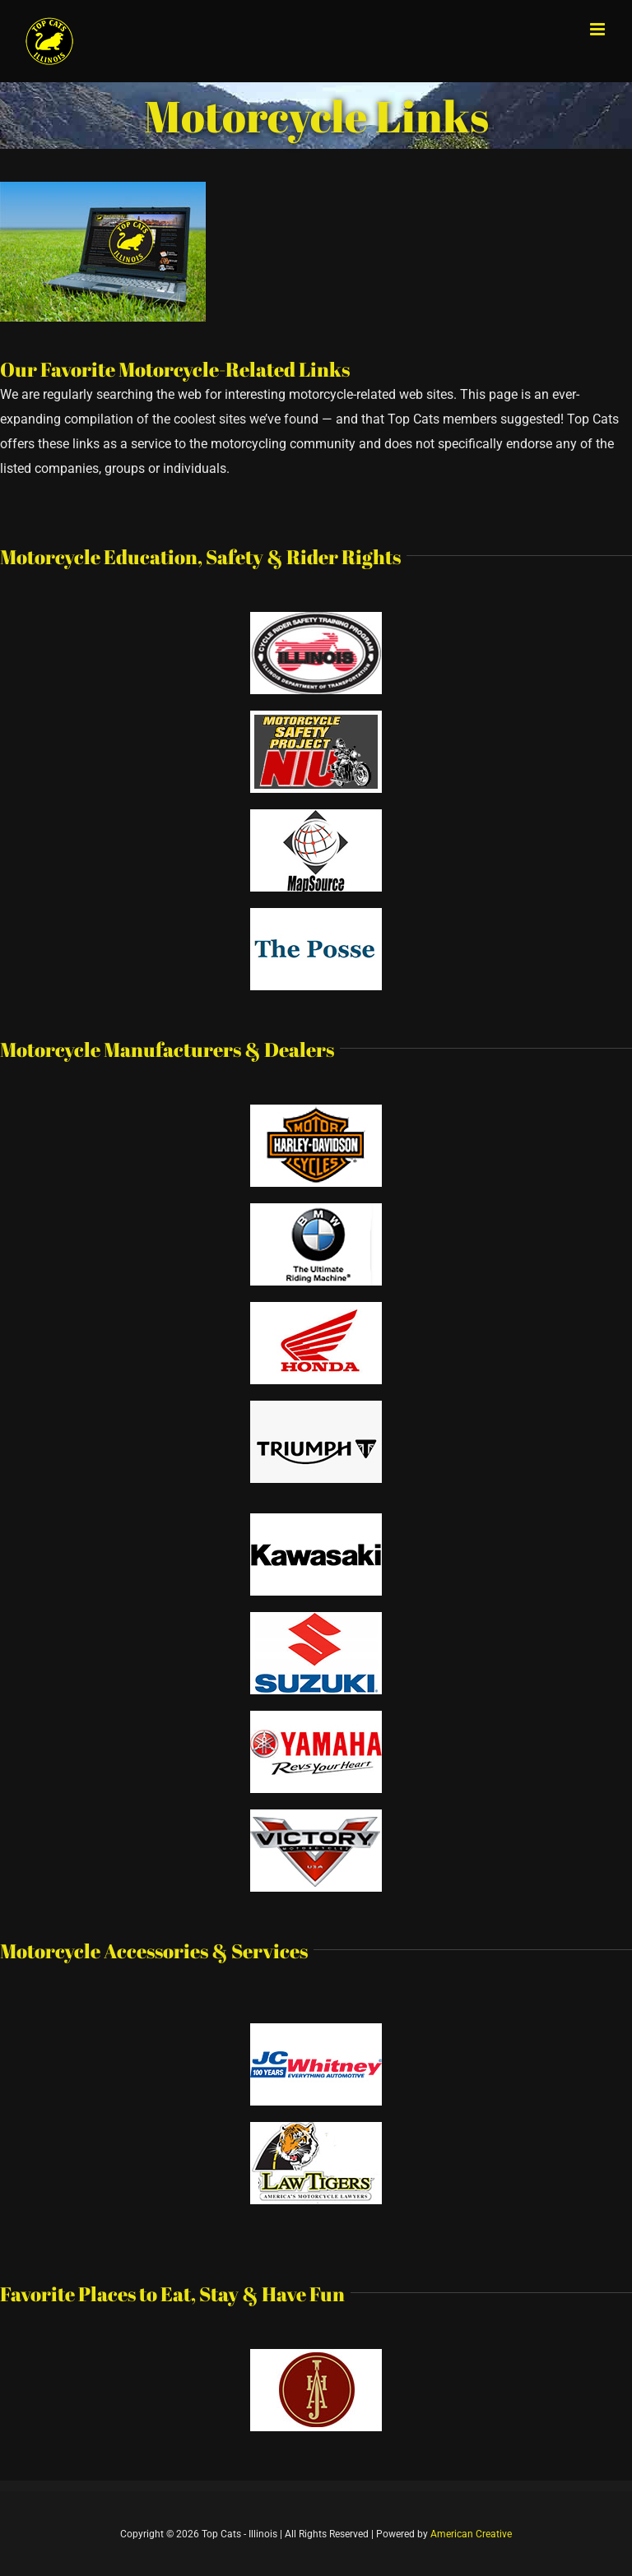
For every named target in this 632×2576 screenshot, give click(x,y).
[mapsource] (316, 815)
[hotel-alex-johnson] (316, 2355)
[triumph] (316, 1407)
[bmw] (316, 1209)
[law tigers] (316, 2128)
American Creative (471, 2534)
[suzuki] (316, 1618)
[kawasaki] (316, 1519)
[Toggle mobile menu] (598, 29)
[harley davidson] (316, 1111)
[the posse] (316, 914)
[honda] (316, 1308)
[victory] (316, 1815)
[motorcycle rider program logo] (316, 618)
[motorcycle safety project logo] (316, 717)
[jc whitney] (316, 2029)
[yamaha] (316, 1717)
